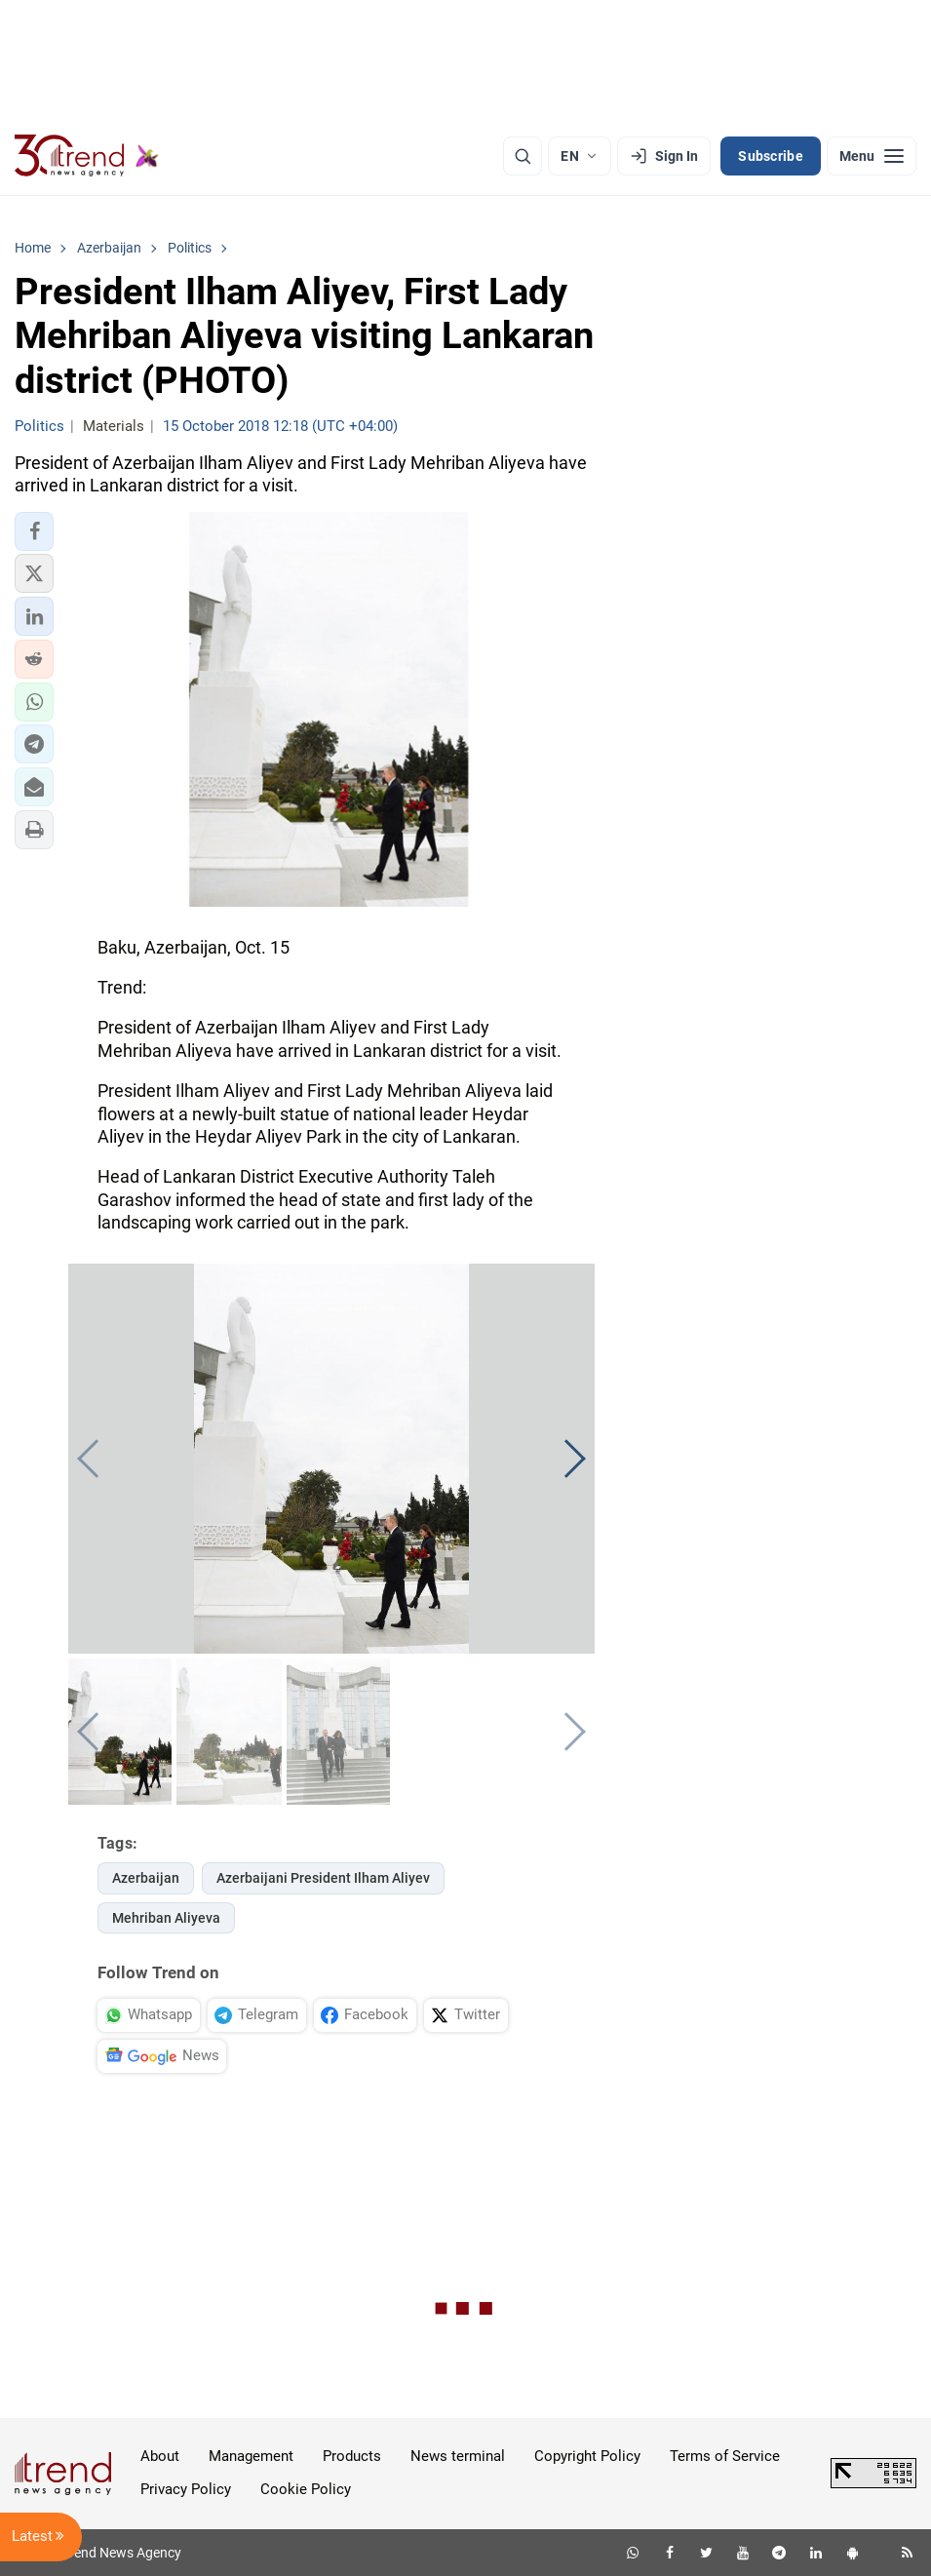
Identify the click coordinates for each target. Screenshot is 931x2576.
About (159, 2456)
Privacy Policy (185, 2489)
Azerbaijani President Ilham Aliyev (323, 1878)
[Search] (522, 156)
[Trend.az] (87, 156)
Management (251, 2456)
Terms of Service (725, 2456)
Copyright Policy (587, 2456)
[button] (34, 531)
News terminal (457, 2456)
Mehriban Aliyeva (166, 1918)
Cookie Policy (305, 2489)
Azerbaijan (145, 1878)
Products (352, 2456)
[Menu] (871, 156)
